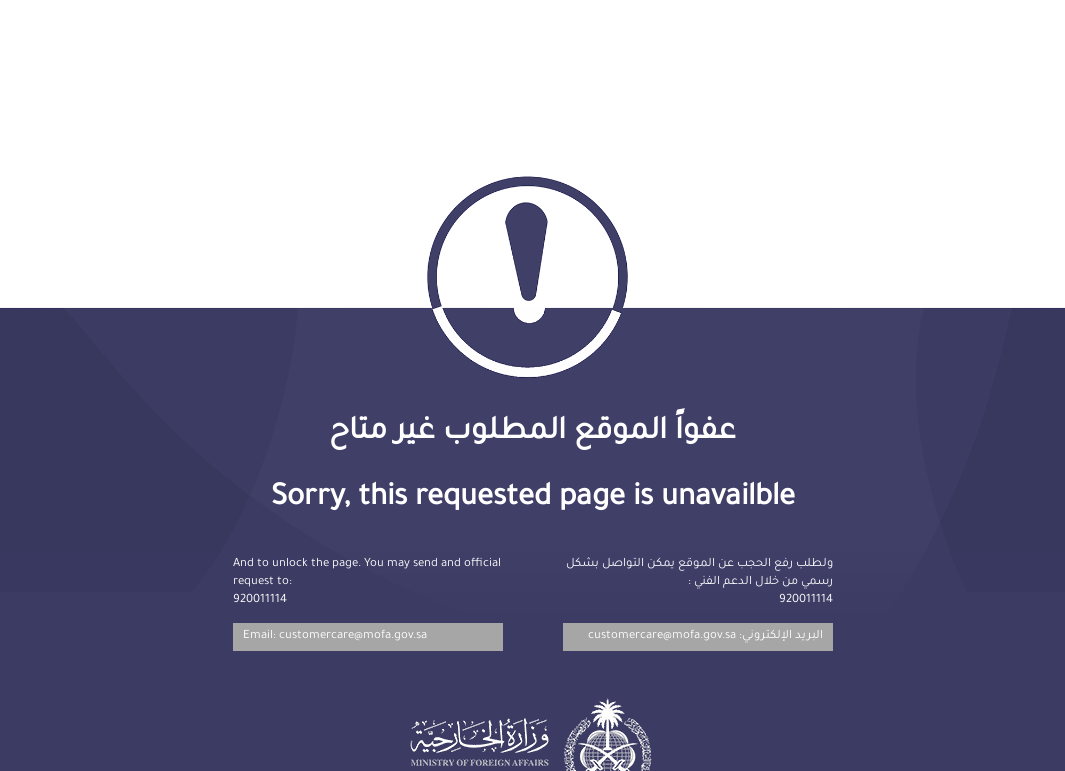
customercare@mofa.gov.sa (662, 636)
